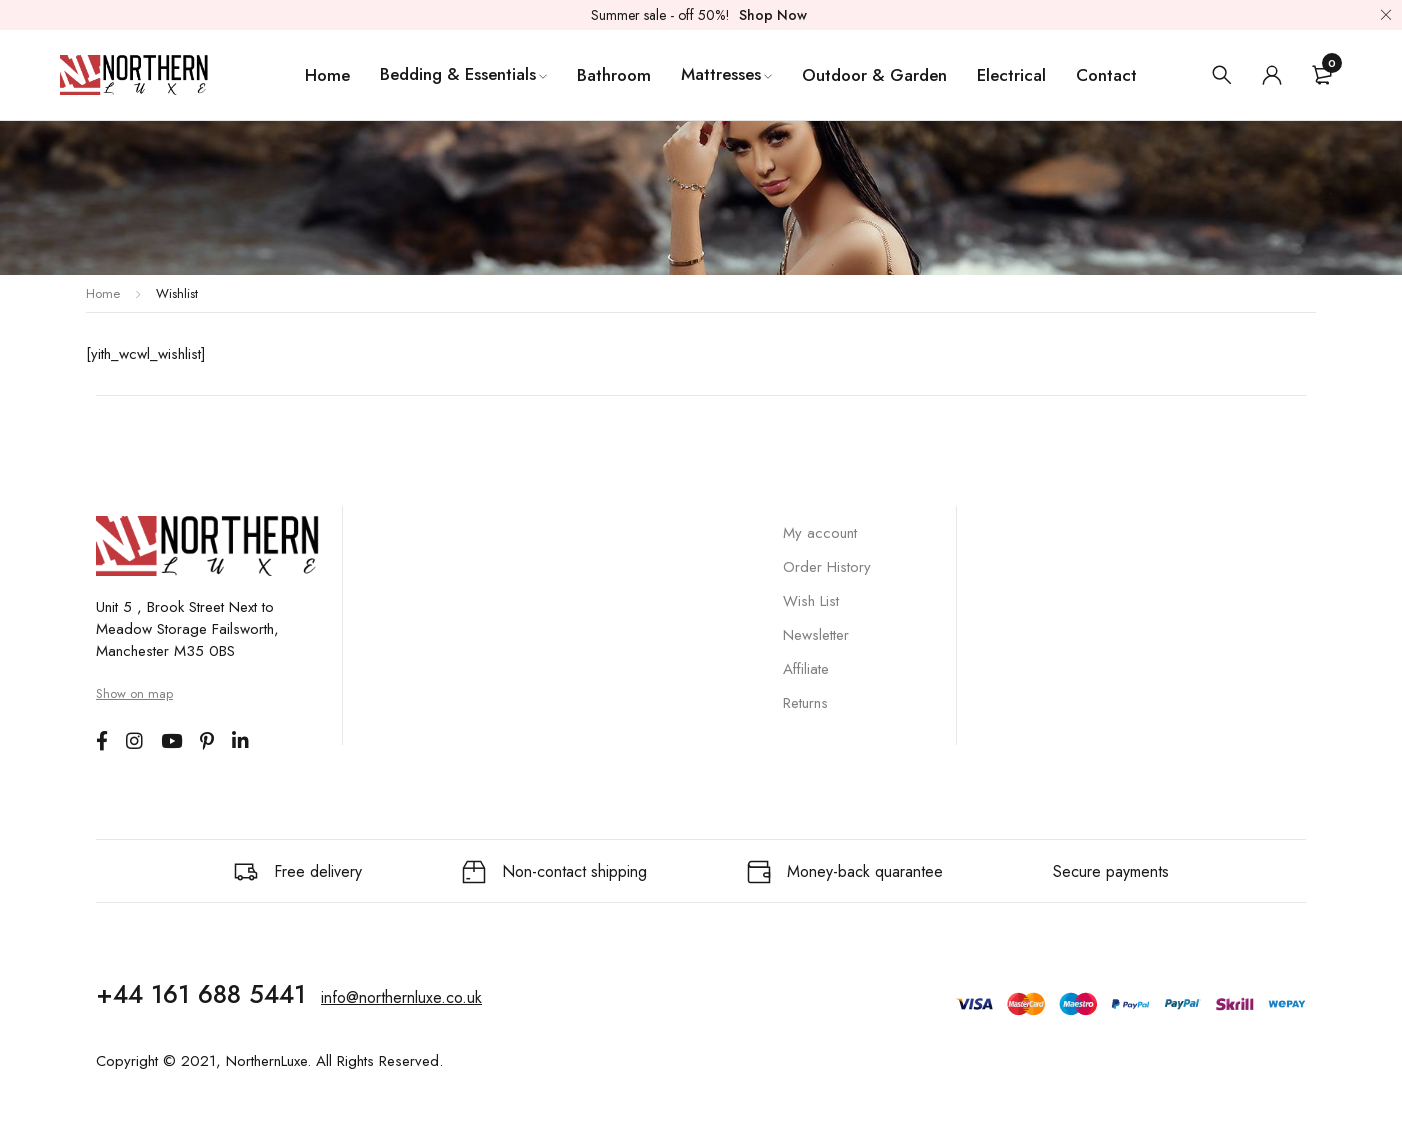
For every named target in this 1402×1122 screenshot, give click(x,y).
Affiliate (806, 669)
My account (820, 533)
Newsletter (816, 635)
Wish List (811, 601)
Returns (805, 703)
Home (103, 293)
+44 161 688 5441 (201, 994)
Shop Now (773, 15)
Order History (827, 567)
